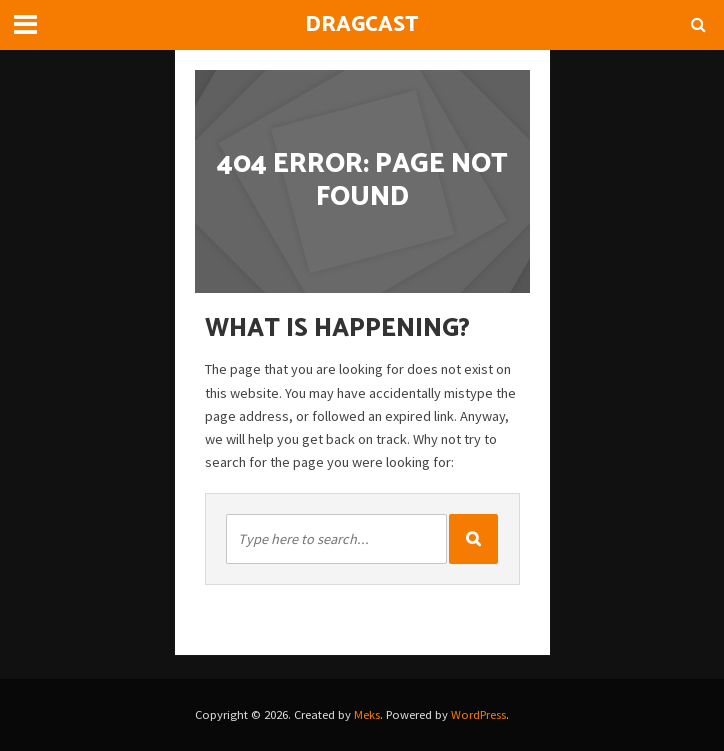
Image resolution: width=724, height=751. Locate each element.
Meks (367, 714)
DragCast (362, 25)
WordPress (478, 714)
